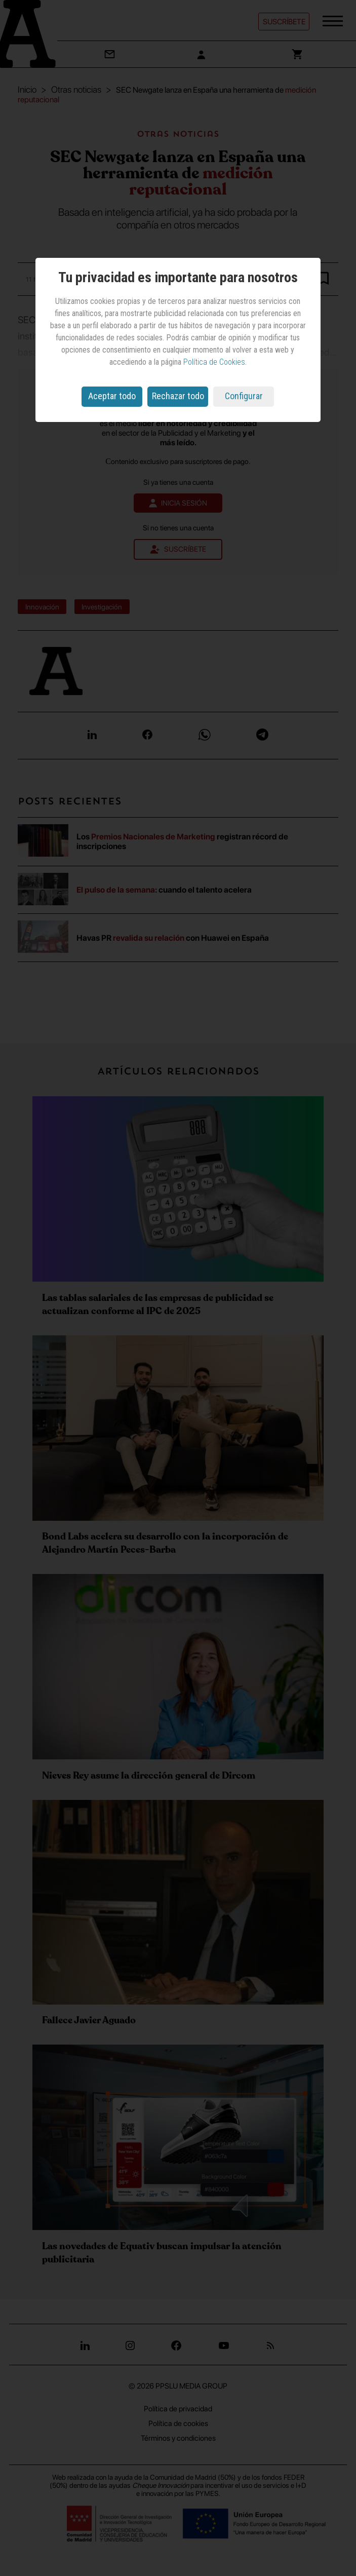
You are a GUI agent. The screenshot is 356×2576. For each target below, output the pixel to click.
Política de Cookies (214, 362)
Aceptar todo (112, 396)
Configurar (244, 396)
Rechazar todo (178, 396)
